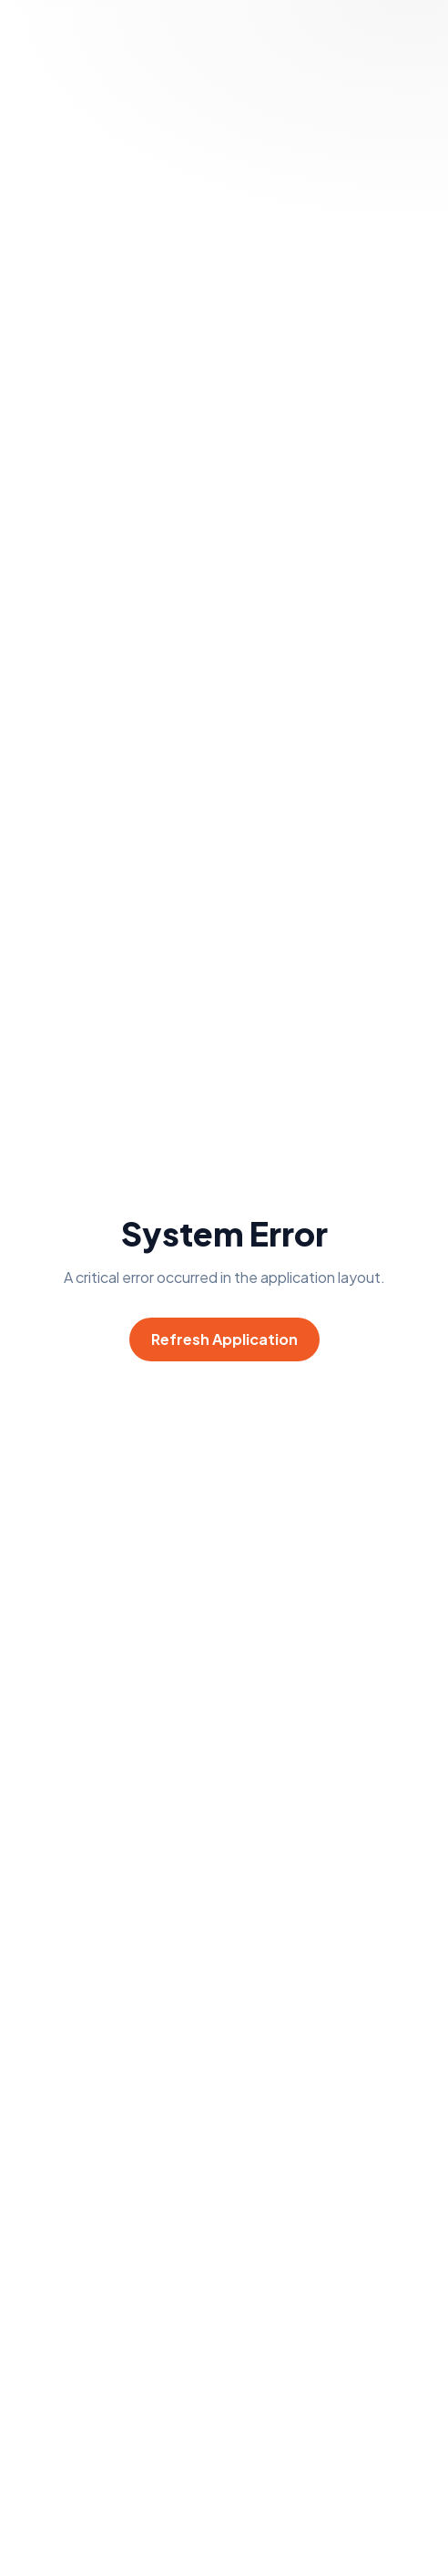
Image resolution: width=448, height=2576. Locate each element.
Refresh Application (224, 1339)
